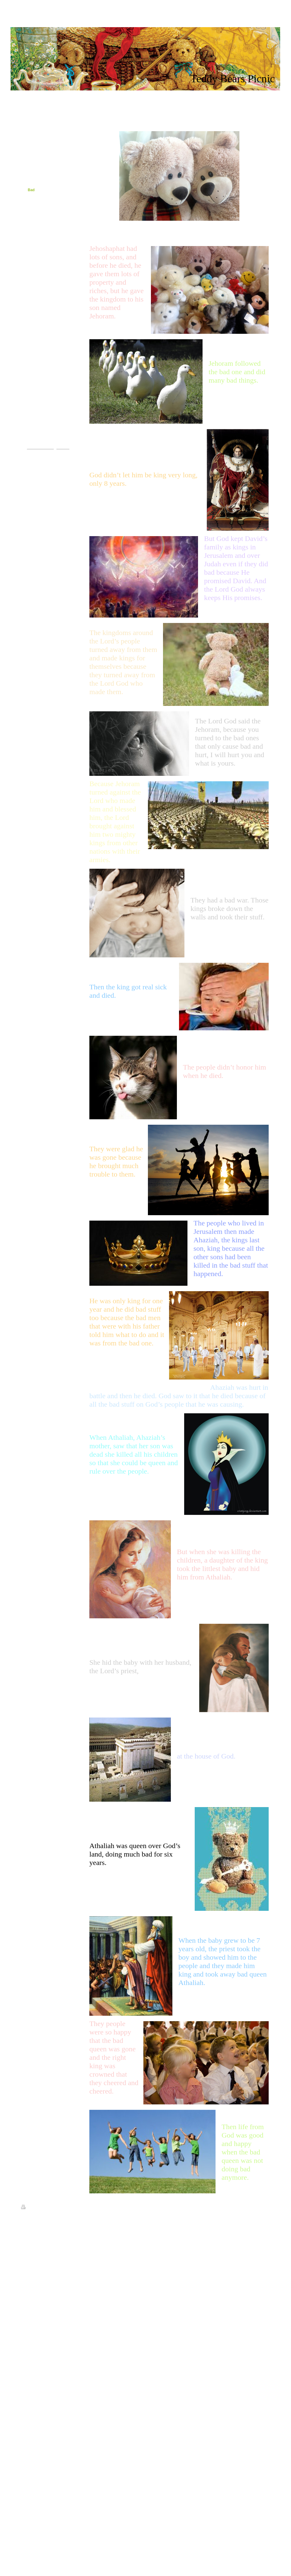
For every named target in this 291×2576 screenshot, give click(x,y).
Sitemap (43, 2208)
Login (266, 2207)
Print (28, 2208)
